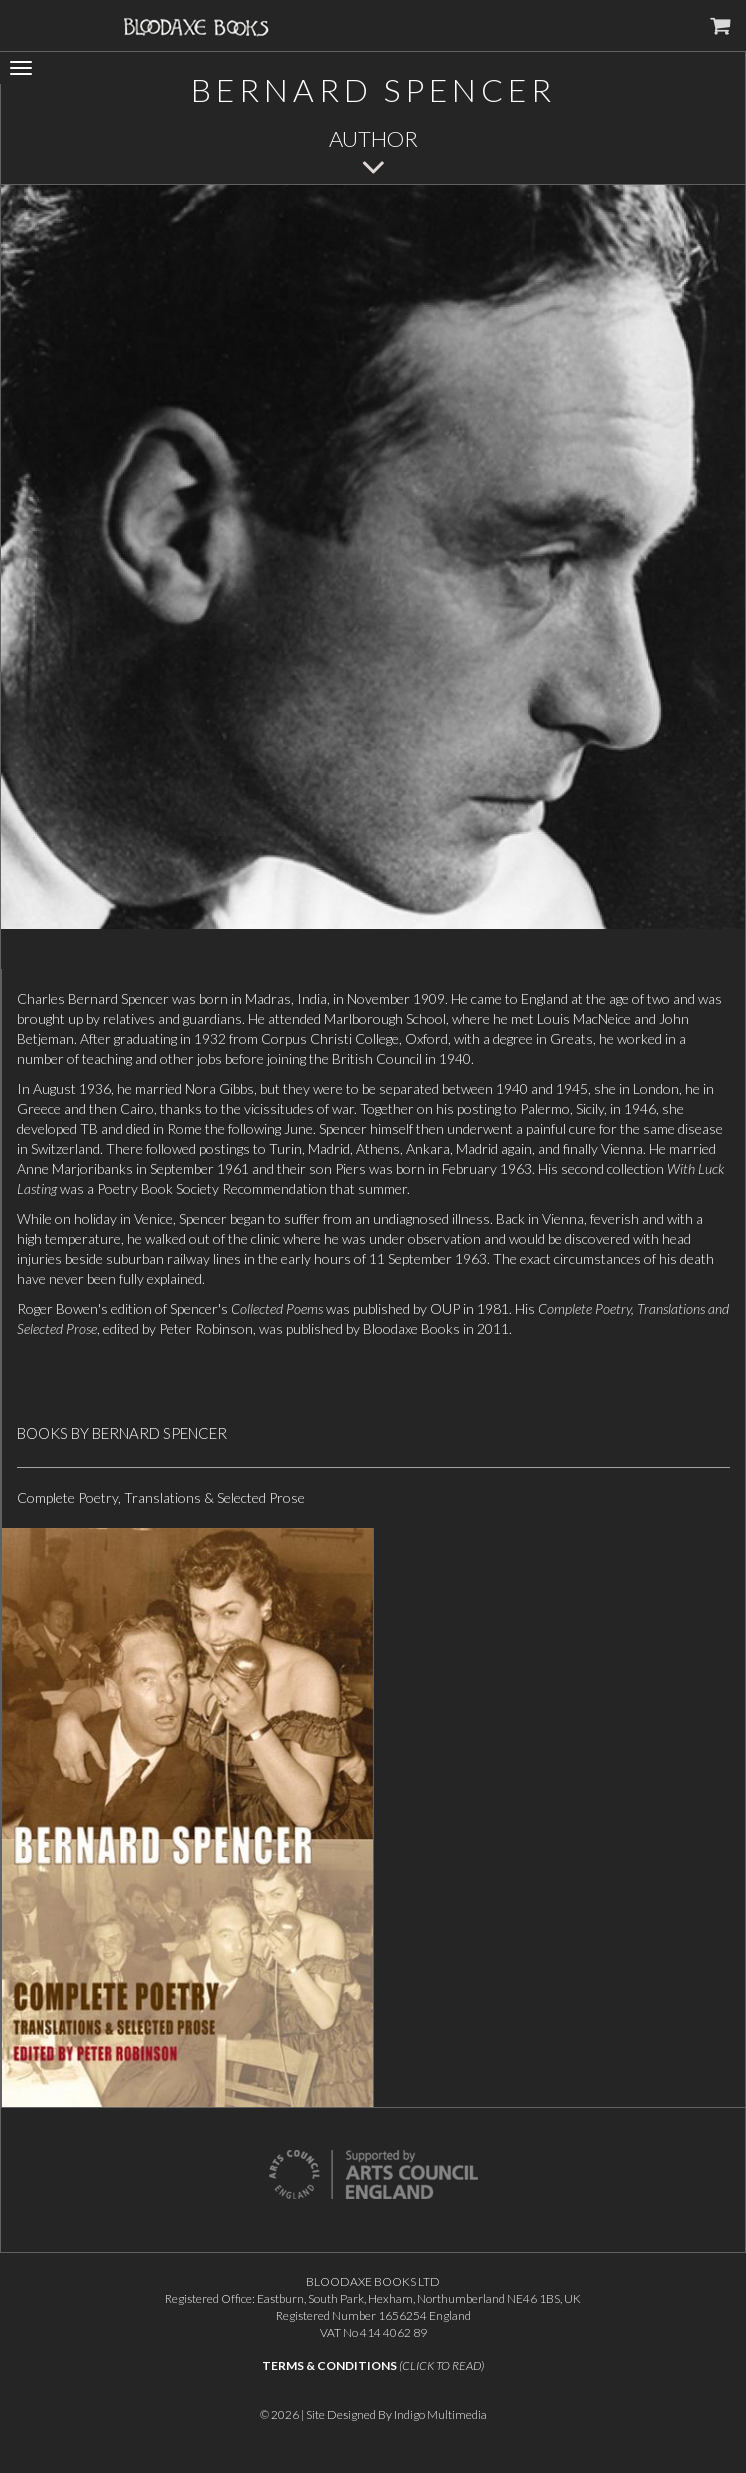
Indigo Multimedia (440, 2414)
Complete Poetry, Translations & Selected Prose (161, 1497)
